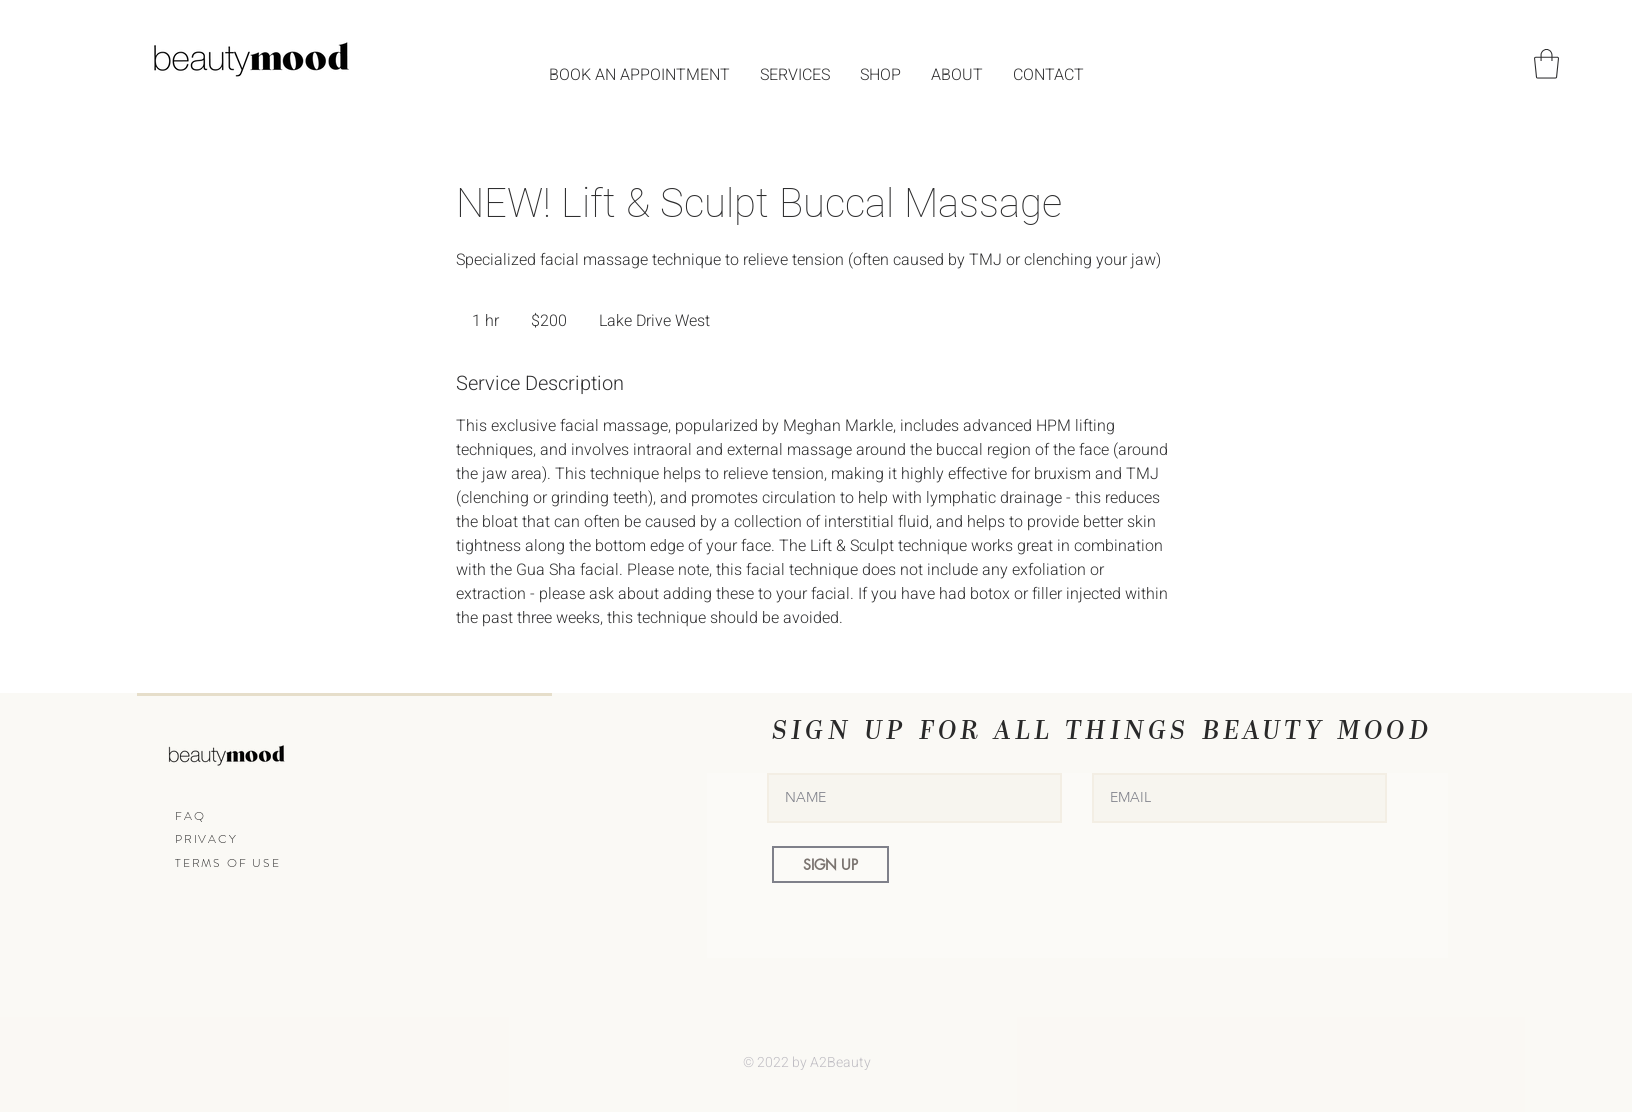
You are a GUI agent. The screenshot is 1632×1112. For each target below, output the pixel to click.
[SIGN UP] (830, 864)
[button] (1546, 64)
